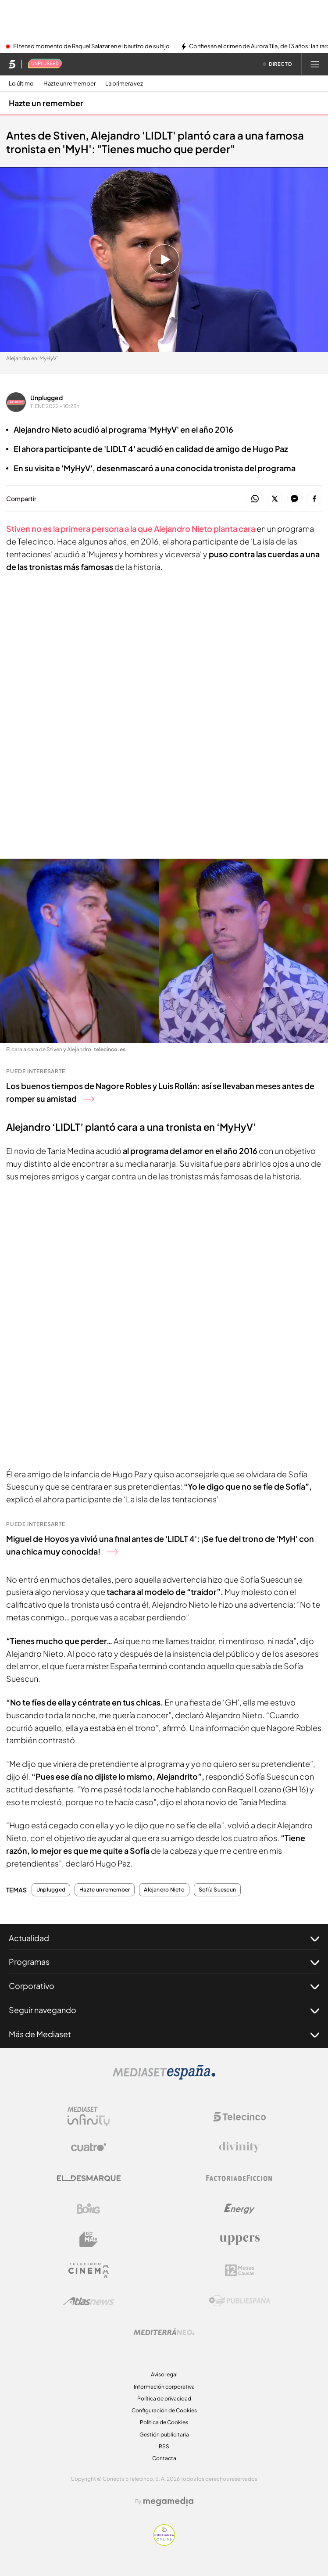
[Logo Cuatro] (88, 2147)
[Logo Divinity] (239, 2147)
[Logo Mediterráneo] (164, 2331)
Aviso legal (164, 2374)
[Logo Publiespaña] (239, 2301)
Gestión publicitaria (164, 2434)
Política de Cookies (164, 2422)
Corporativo (164, 1986)
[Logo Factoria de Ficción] (239, 2178)
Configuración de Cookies (164, 2410)
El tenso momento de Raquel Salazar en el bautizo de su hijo (91, 46)
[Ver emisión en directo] (277, 64)
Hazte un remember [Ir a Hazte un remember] (46, 103)
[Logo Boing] (88, 2209)
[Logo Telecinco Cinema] (88, 2270)
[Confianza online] (164, 2543)
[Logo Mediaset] (164, 2077)
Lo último (21, 83)
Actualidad (164, 1938)
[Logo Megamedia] (168, 2501)
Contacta (164, 2458)
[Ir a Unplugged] (45, 64)
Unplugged (46, 397)
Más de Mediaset (164, 2034)
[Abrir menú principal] (314, 64)
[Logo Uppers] (239, 2239)
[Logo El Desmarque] (89, 2178)
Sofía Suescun (217, 1889)
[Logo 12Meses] (239, 2270)
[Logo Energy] (239, 2209)
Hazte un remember (69, 83)
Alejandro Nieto (164, 1889)
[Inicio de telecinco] (12, 64)
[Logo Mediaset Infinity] (89, 2117)
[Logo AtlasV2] (88, 2301)
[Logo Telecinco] (239, 2117)
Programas (164, 1961)
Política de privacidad (164, 2398)
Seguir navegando (164, 2010)
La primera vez (124, 83)
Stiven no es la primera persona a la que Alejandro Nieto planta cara (130, 528)
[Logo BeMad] (88, 2239)
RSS (164, 2446)
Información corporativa (164, 2386)
